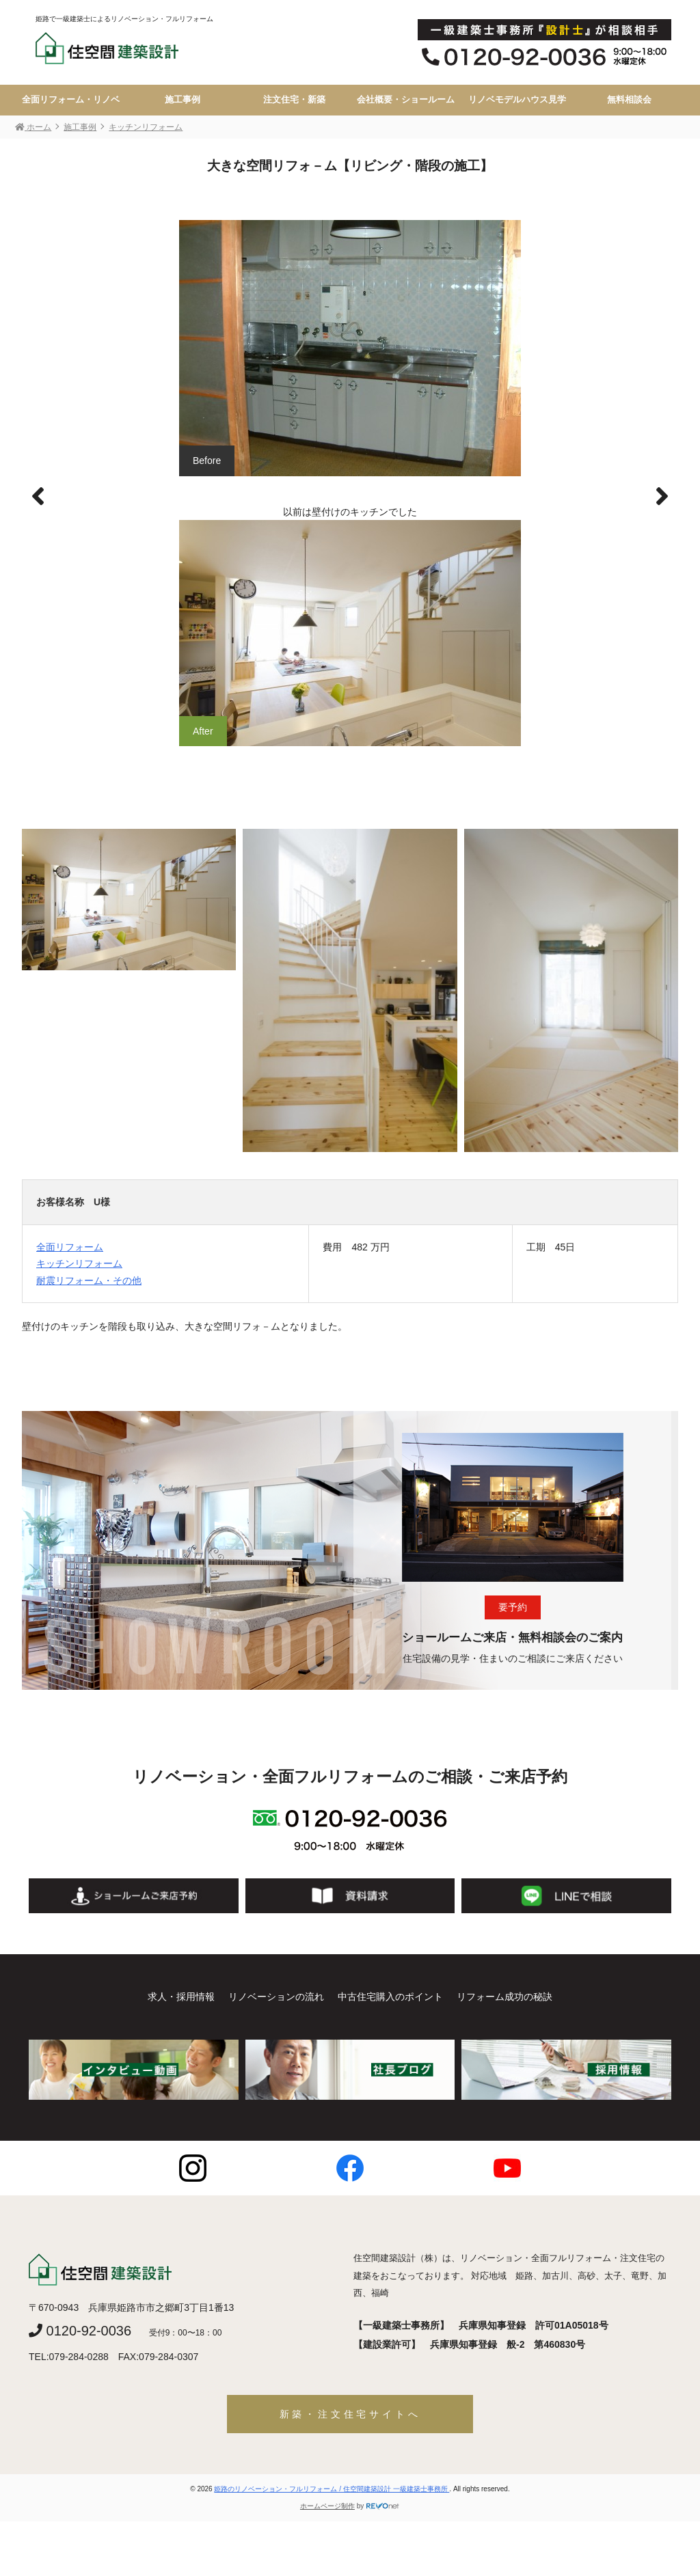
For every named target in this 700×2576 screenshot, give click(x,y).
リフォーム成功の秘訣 (504, 1996)
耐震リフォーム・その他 (89, 1280)
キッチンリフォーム (79, 1263)
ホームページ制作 (327, 2506)
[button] (662, 497)
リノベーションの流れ (276, 1996)
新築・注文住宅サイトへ (350, 2414)
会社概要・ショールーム (406, 100)
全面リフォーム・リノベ (71, 100)
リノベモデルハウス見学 (517, 100)
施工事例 (182, 100)
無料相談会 (629, 100)
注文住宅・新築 (294, 100)
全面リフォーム (69, 1247)
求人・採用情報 (181, 1996)
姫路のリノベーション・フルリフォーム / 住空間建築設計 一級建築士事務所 (331, 2489)
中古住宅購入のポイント (390, 1996)
